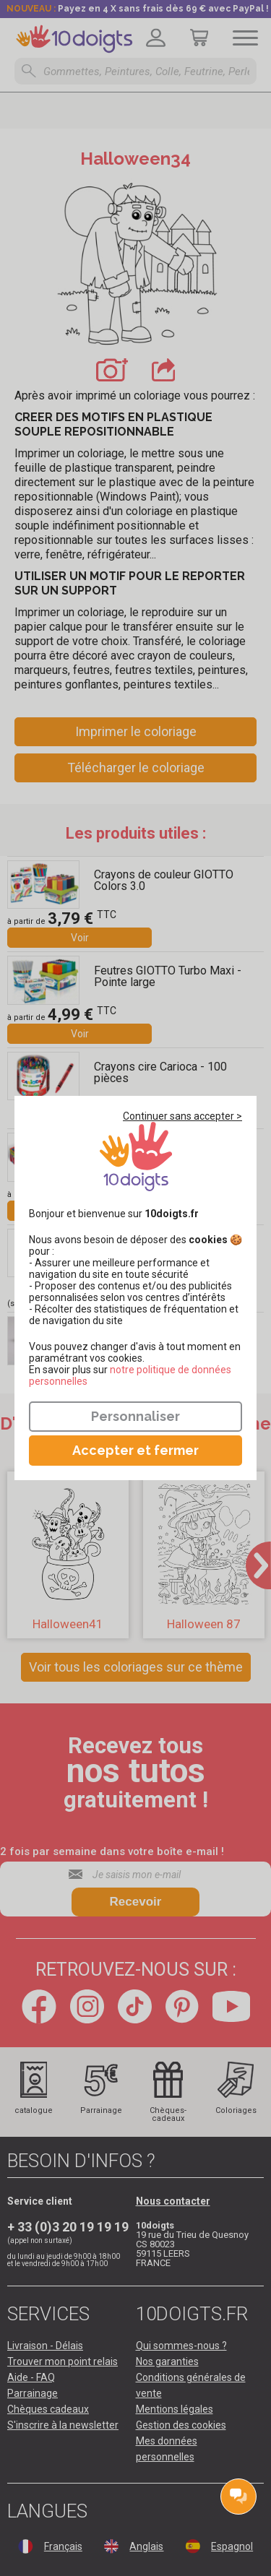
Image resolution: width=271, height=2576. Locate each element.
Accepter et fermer (135, 1450)
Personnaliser (135, 1416)
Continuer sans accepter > (182, 1116)
